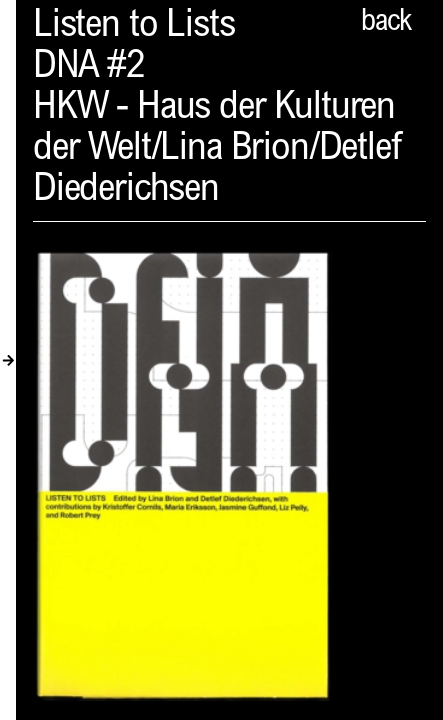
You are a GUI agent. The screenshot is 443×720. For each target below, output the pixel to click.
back (386, 23)
